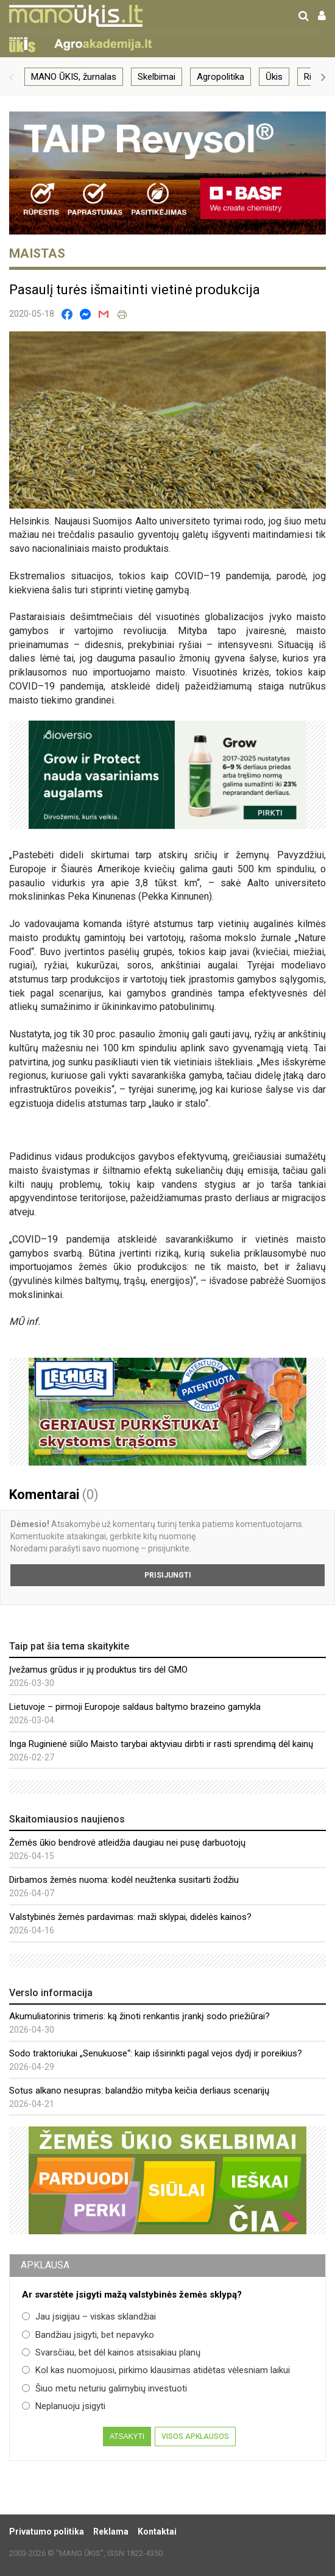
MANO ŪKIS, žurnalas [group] (73, 76)
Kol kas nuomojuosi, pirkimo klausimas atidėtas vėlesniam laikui (156, 2370)
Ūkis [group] (274, 76)
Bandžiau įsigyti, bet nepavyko (88, 2334)
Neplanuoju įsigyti (63, 2406)
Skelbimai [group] (156, 76)
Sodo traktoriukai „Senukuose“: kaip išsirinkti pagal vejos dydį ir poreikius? (155, 2053)
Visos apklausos (195, 2436)
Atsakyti (127, 2436)
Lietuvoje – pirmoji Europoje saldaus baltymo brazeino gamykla (135, 1706)
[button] (11, 77)
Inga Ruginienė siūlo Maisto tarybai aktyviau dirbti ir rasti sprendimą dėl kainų (161, 1743)
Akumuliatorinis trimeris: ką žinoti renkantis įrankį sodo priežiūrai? (139, 2016)
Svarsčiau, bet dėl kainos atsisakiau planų (111, 2352)
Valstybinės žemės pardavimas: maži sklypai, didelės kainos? (130, 1916)
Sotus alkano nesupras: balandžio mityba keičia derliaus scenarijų (139, 2090)
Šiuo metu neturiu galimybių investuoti (104, 2388)
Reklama (111, 2531)
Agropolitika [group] (220, 76)
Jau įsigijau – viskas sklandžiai (89, 2316)
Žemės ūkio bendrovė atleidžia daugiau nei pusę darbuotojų (127, 1842)
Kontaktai (157, 2531)
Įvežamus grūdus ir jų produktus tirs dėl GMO (98, 1669)
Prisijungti (167, 1575)
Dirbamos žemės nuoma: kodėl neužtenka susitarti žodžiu (124, 1879)
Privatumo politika (46, 2531)
